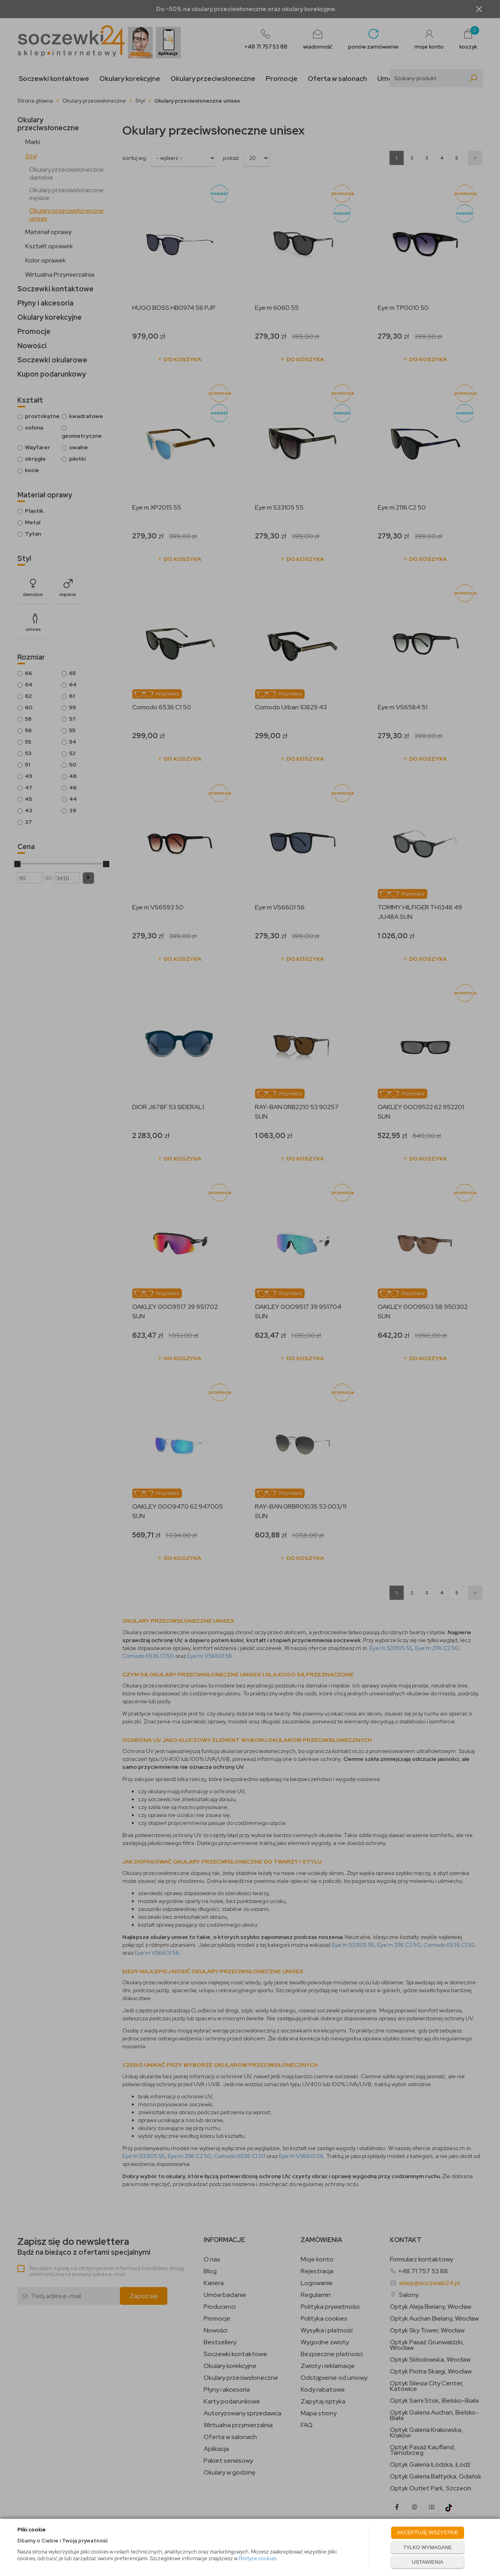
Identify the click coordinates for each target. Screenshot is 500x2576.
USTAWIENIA (427, 2562)
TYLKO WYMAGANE (427, 2547)
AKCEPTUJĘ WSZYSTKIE (427, 2532)
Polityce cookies (257, 2558)
